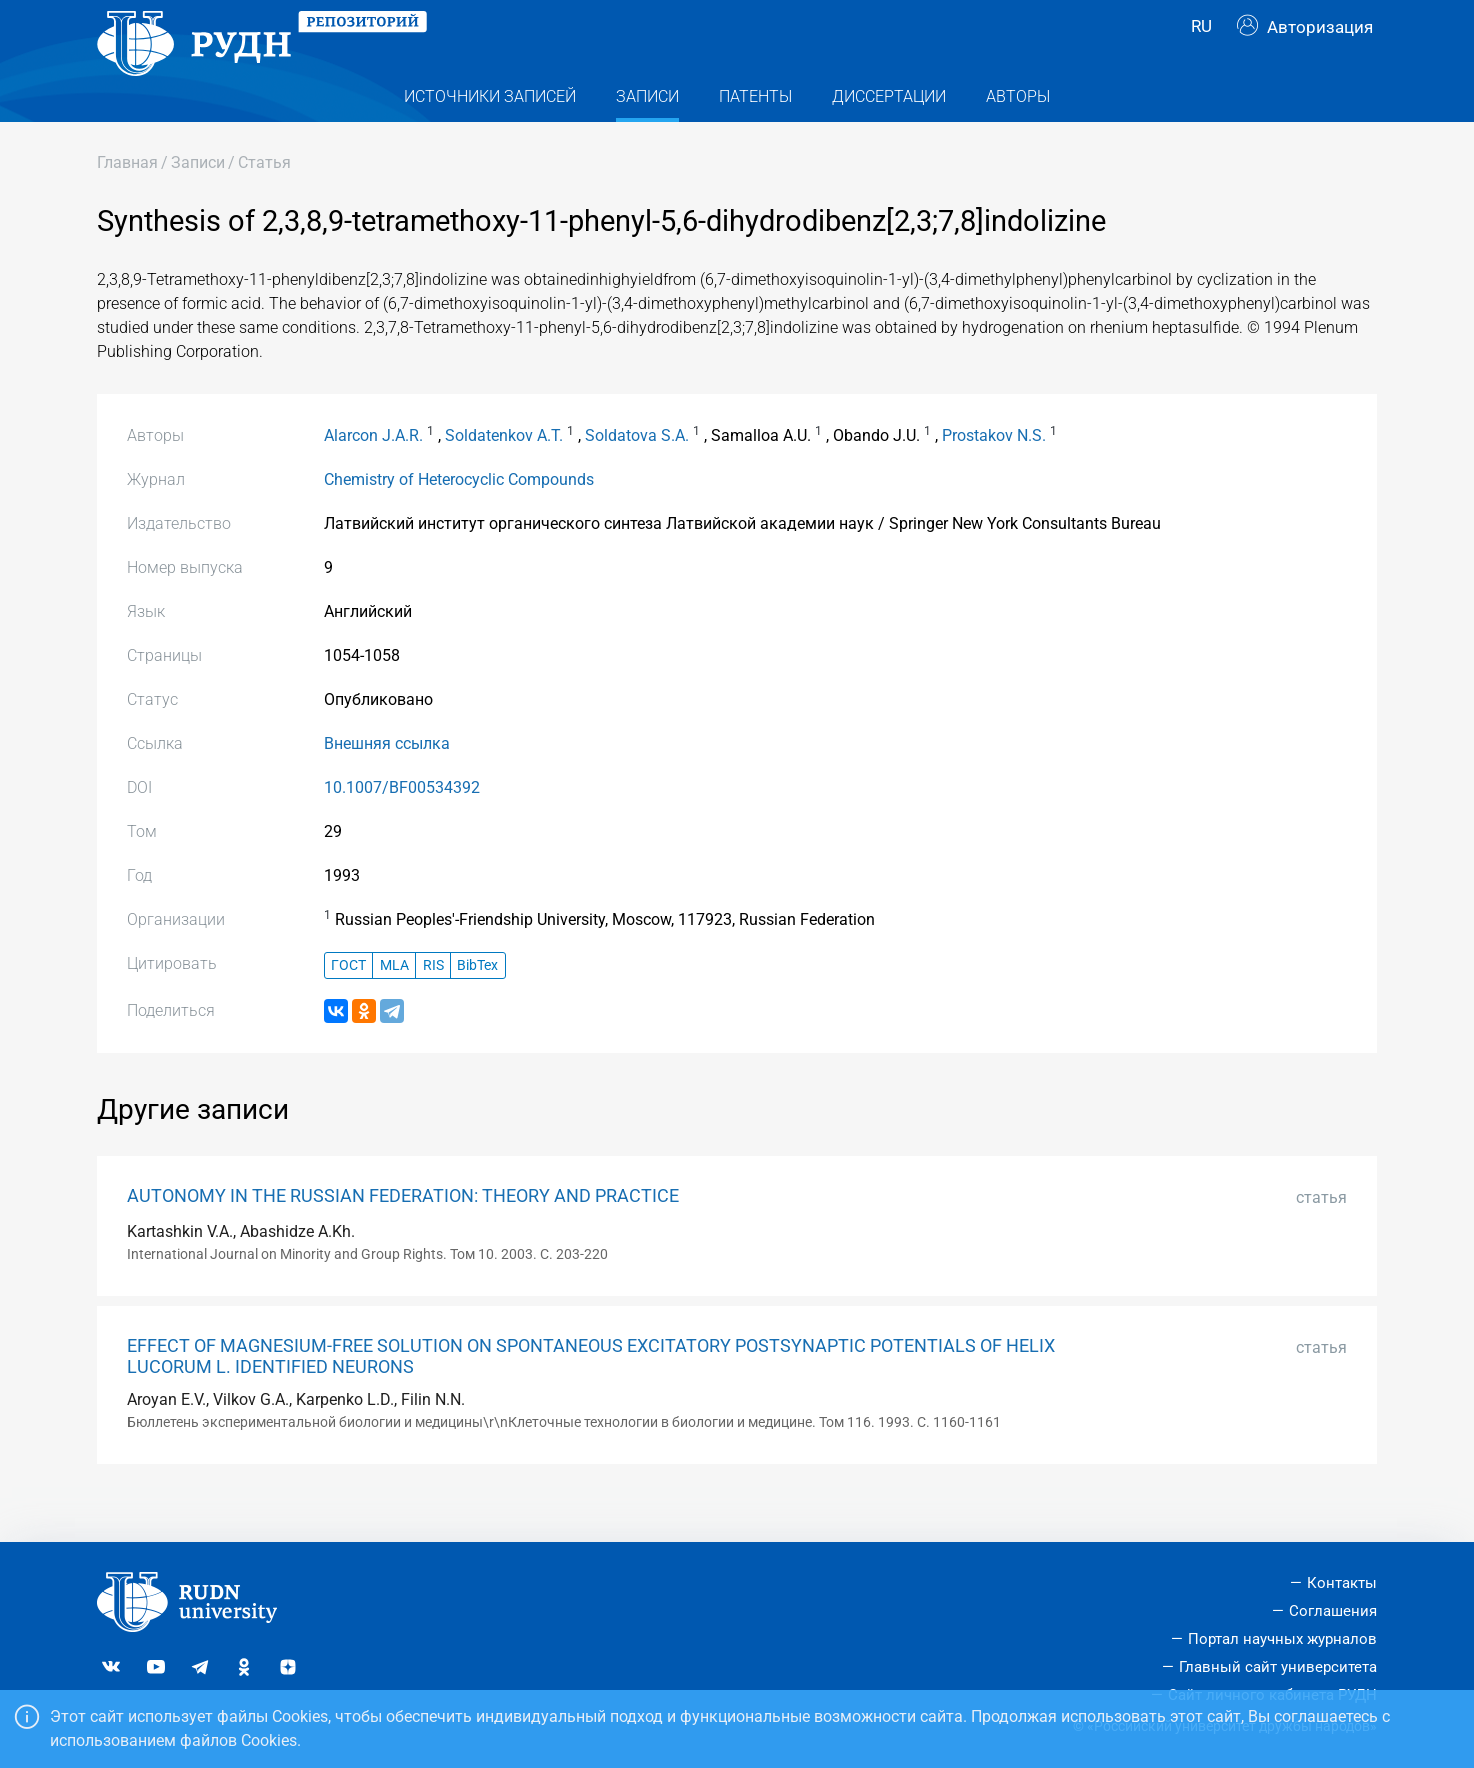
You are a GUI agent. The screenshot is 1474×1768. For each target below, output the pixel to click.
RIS (433, 1003)
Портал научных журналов (1282, 1639)
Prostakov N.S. (994, 474)
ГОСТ (348, 1003)
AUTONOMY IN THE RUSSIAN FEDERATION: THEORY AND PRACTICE (403, 1235)
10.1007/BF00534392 (402, 826)
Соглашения (1333, 1611)
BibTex (477, 1003)
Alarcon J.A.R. (373, 474)
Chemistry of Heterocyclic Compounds (459, 518)
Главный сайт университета (1278, 1667)
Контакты (1342, 1583)
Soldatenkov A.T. (504, 474)
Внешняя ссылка (387, 782)
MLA (394, 1003)
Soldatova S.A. (637, 474)
